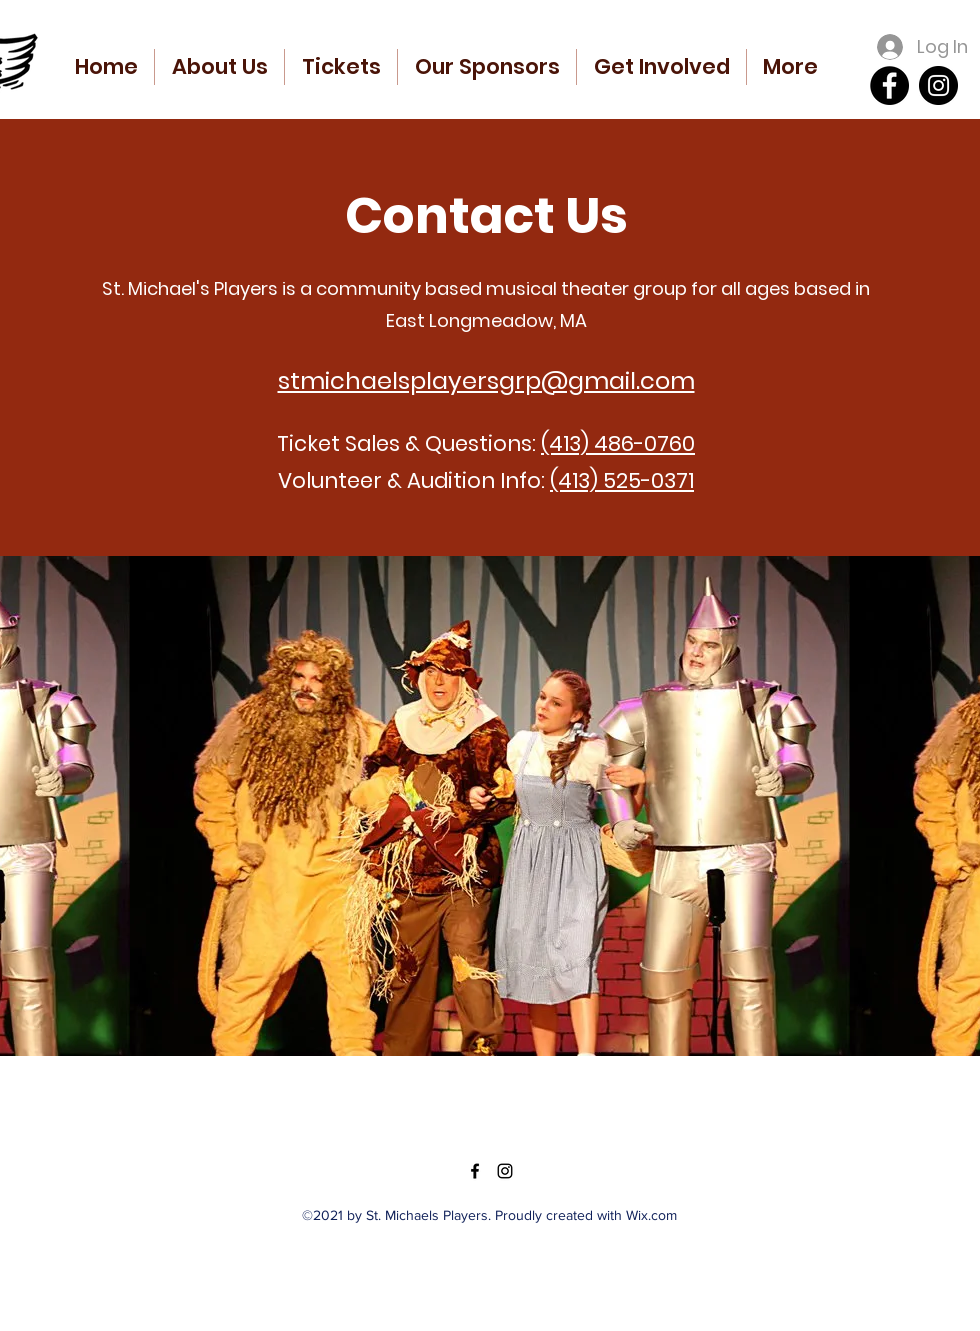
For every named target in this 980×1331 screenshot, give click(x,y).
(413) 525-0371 (622, 480)
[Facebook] (889, 85)
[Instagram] (938, 85)
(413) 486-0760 (618, 443)
